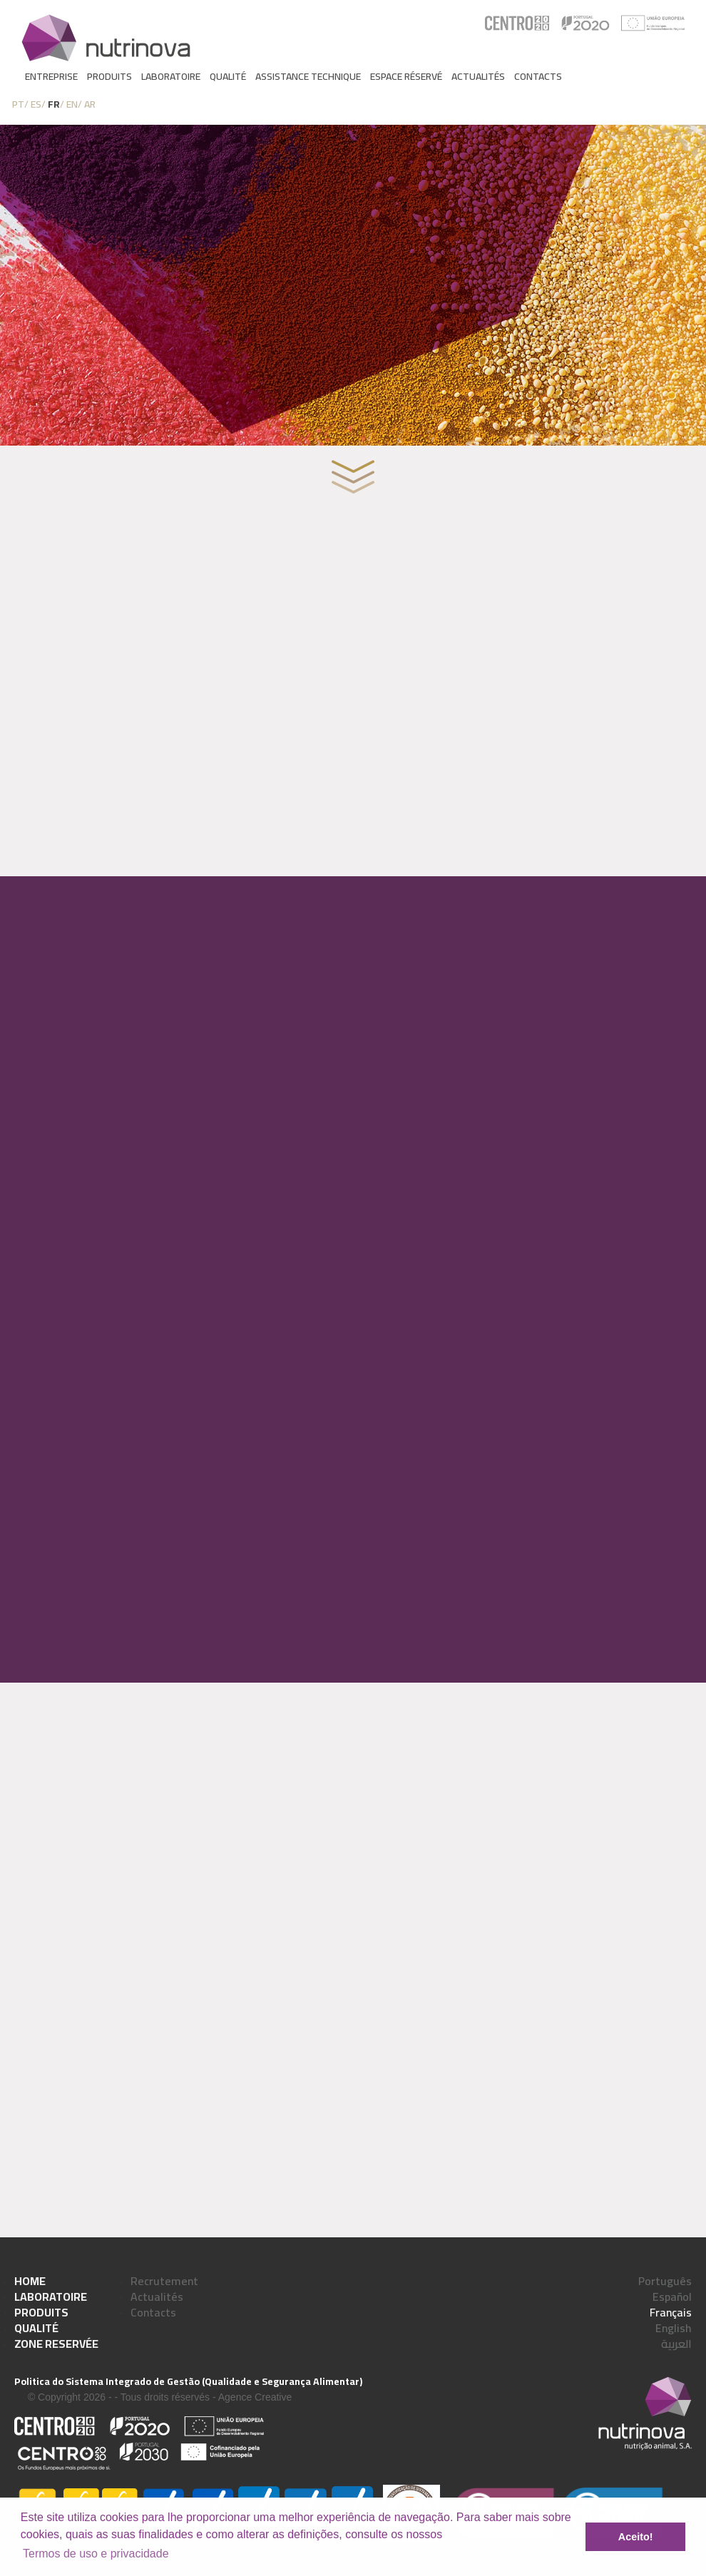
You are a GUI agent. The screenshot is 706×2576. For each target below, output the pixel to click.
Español (672, 2296)
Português (665, 2281)
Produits (109, 76)
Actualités (478, 76)
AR (90, 104)
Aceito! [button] (635, 2536)
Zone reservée (56, 2343)
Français (671, 2312)
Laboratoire (170, 76)
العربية (676, 2343)
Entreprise (51, 76)
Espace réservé (406, 76)
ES (36, 104)
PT (18, 104)
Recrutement (164, 2281)
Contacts (538, 76)
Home (30, 2281)
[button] (448, 2535)
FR (54, 104)
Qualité (228, 76)
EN (72, 104)
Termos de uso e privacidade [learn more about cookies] (96, 2553)
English (673, 2328)
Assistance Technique (308, 76)
